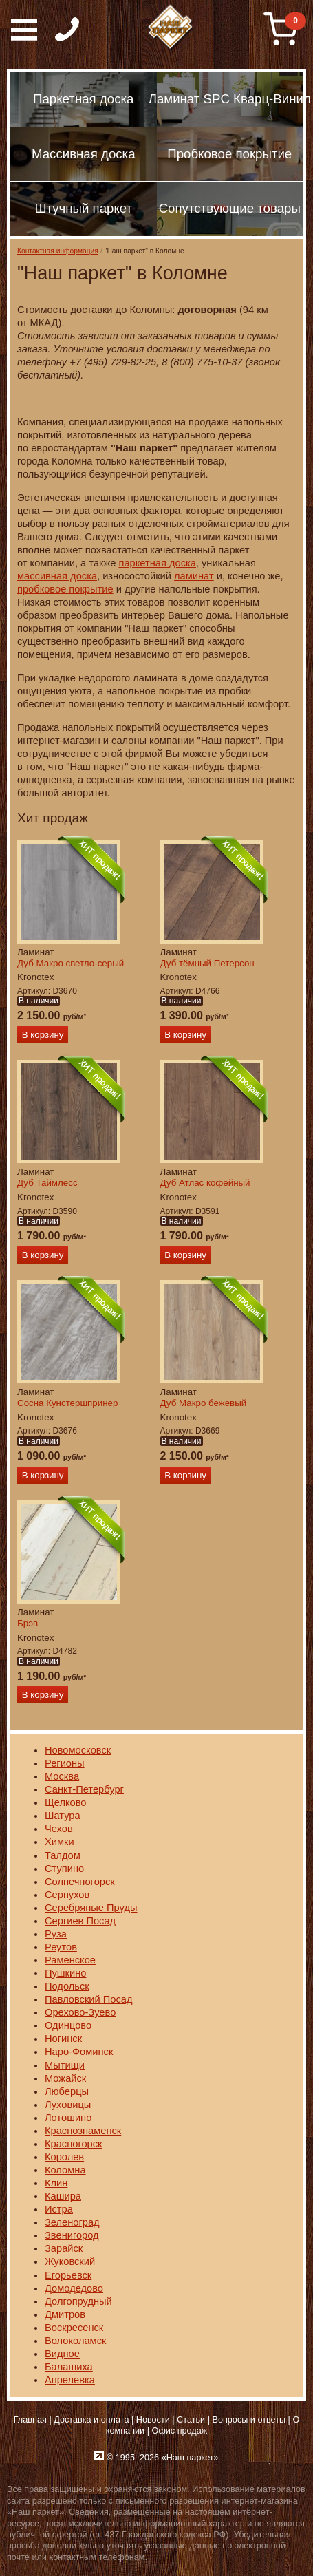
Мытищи (65, 2065)
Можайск (65, 2078)
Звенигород (72, 2235)
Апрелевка (70, 2379)
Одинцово (68, 2025)
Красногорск (73, 2143)
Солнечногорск (80, 1881)
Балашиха (69, 2366)
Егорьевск (68, 2275)
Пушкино (65, 1973)
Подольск (67, 1986)
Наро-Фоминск (79, 2051)
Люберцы (67, 2091)
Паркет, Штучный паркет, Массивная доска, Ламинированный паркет (171, 27)
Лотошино (68, 2117)
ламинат (194, 576)
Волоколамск (75, 2340)
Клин (56, 2183)
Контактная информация (57, 251)
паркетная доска (156, 562)
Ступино (64, 1868)
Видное (62, 2353)
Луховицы (68, 2104)
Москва (62, 1776)
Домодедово (74, 2288)
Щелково (65, 1802)
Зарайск (64, 2248)
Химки (59, 1841)
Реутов (61, 1946)
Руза (56, 1933)
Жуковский (70, 2261)
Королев (64, 2156)
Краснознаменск (83, 2130)
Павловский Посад (89, 1999)
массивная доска (57, 576)
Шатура (62, 1815)
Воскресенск (74, 2327)
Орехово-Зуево (80, 2012)
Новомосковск (78, 1750)
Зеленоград (72, 2222)
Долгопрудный (78, 2301)
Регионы (65, 1763)
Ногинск (63, 2038)
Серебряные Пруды (91, 1907)
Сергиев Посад (80, 1920)
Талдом (62, 1855)
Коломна (65, 2169)
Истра (59, 2209)
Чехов (59, 1828)
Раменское (70, 1960)
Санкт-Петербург (84, 1789)
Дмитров (65, 2314)
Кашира (63, 2196)
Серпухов (67, 1894)
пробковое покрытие (65, 589)
